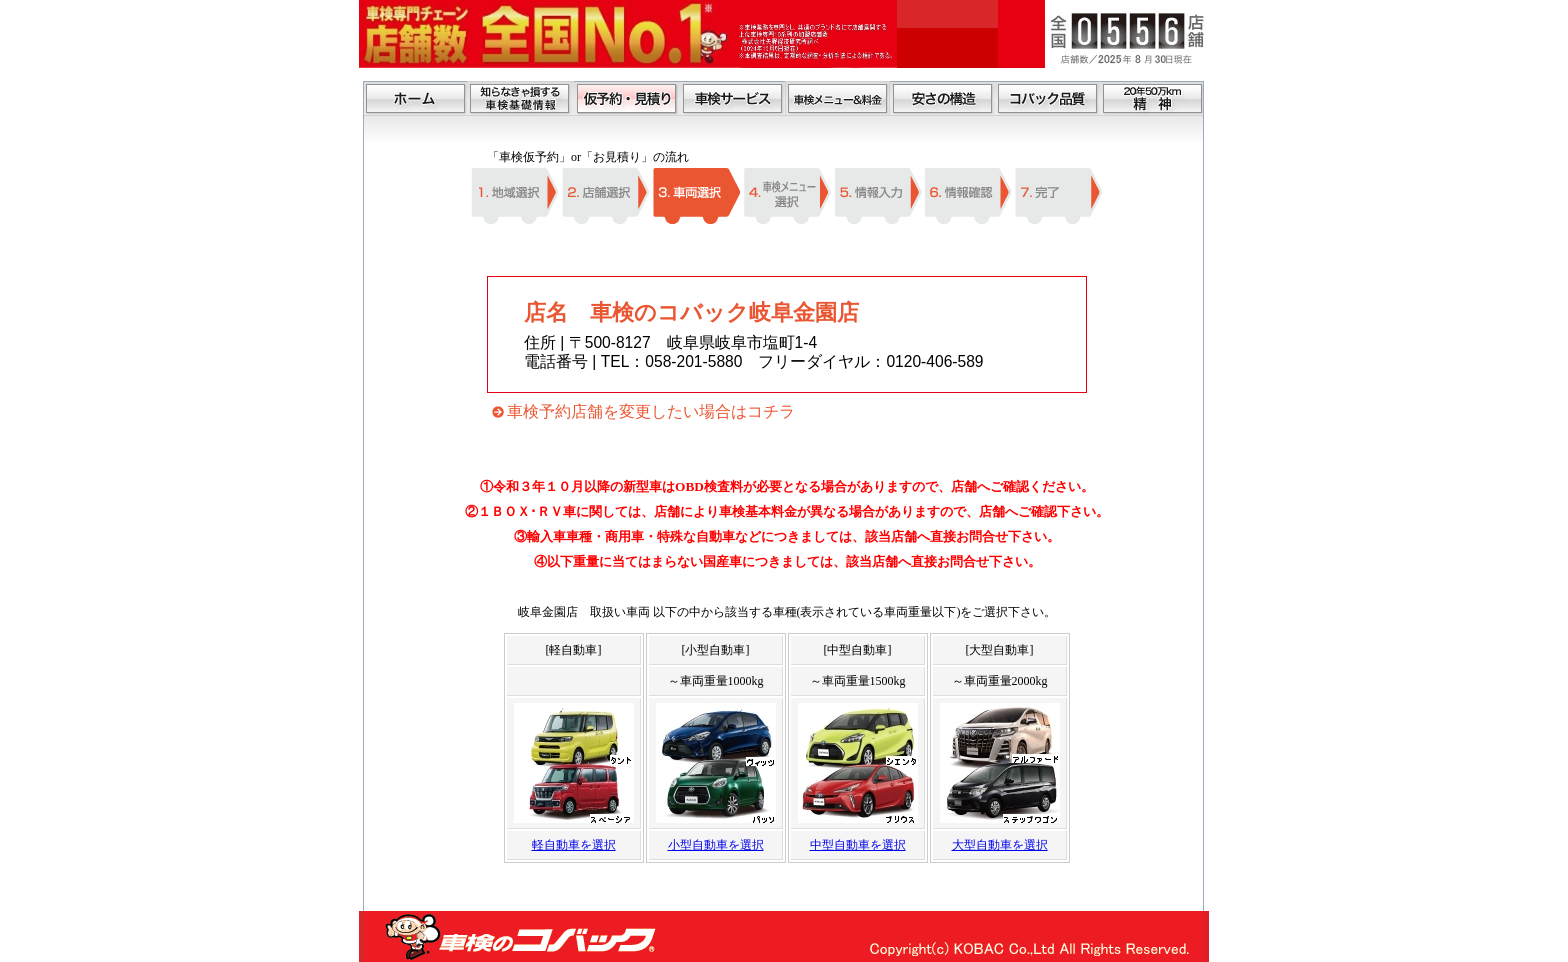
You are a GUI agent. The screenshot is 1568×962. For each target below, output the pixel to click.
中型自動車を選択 (858, 845)
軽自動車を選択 (574, 845)
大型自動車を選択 (1000, 845)
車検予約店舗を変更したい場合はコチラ (651, 411)
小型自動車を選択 (716, 845)
